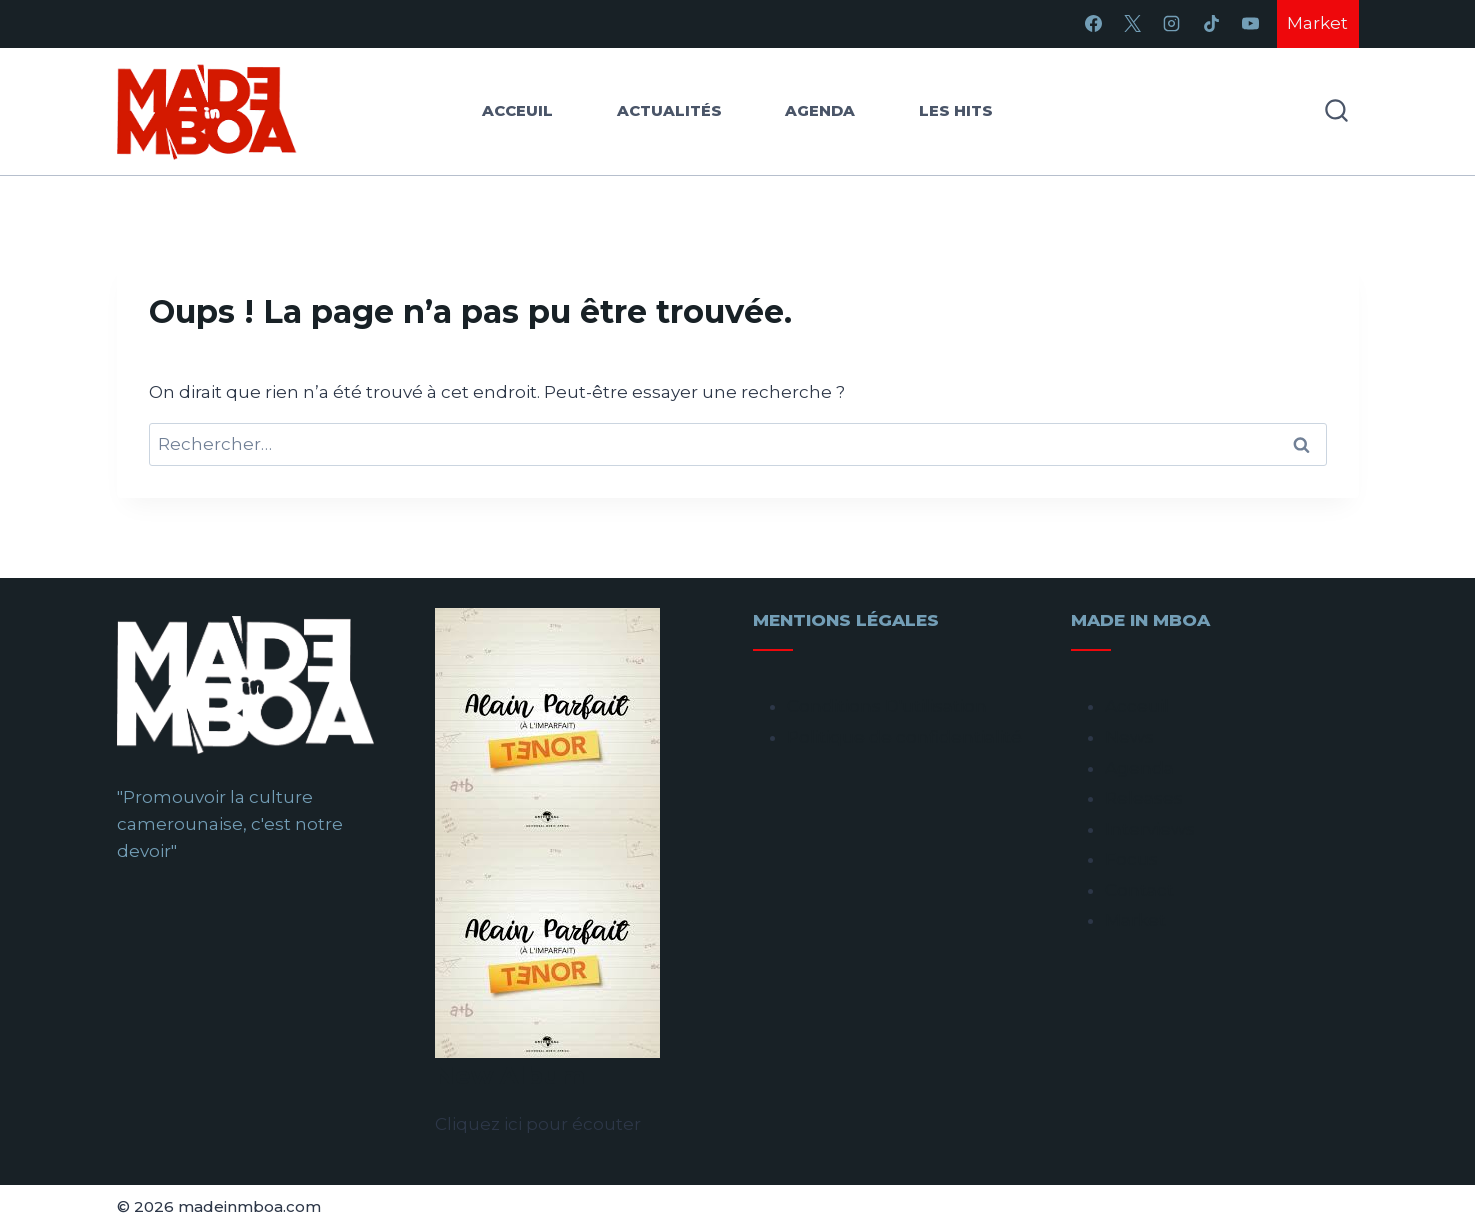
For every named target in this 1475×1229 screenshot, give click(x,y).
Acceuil (517, 110)
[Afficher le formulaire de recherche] (1336, 111)
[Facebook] (1094, 24)
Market (1317, 23)
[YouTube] (1250, 24)
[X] (1133, 24)
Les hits (956, 110)
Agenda (820, 110)
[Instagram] (1172, 24)
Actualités (669, 110)
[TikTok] (1211, 24)
